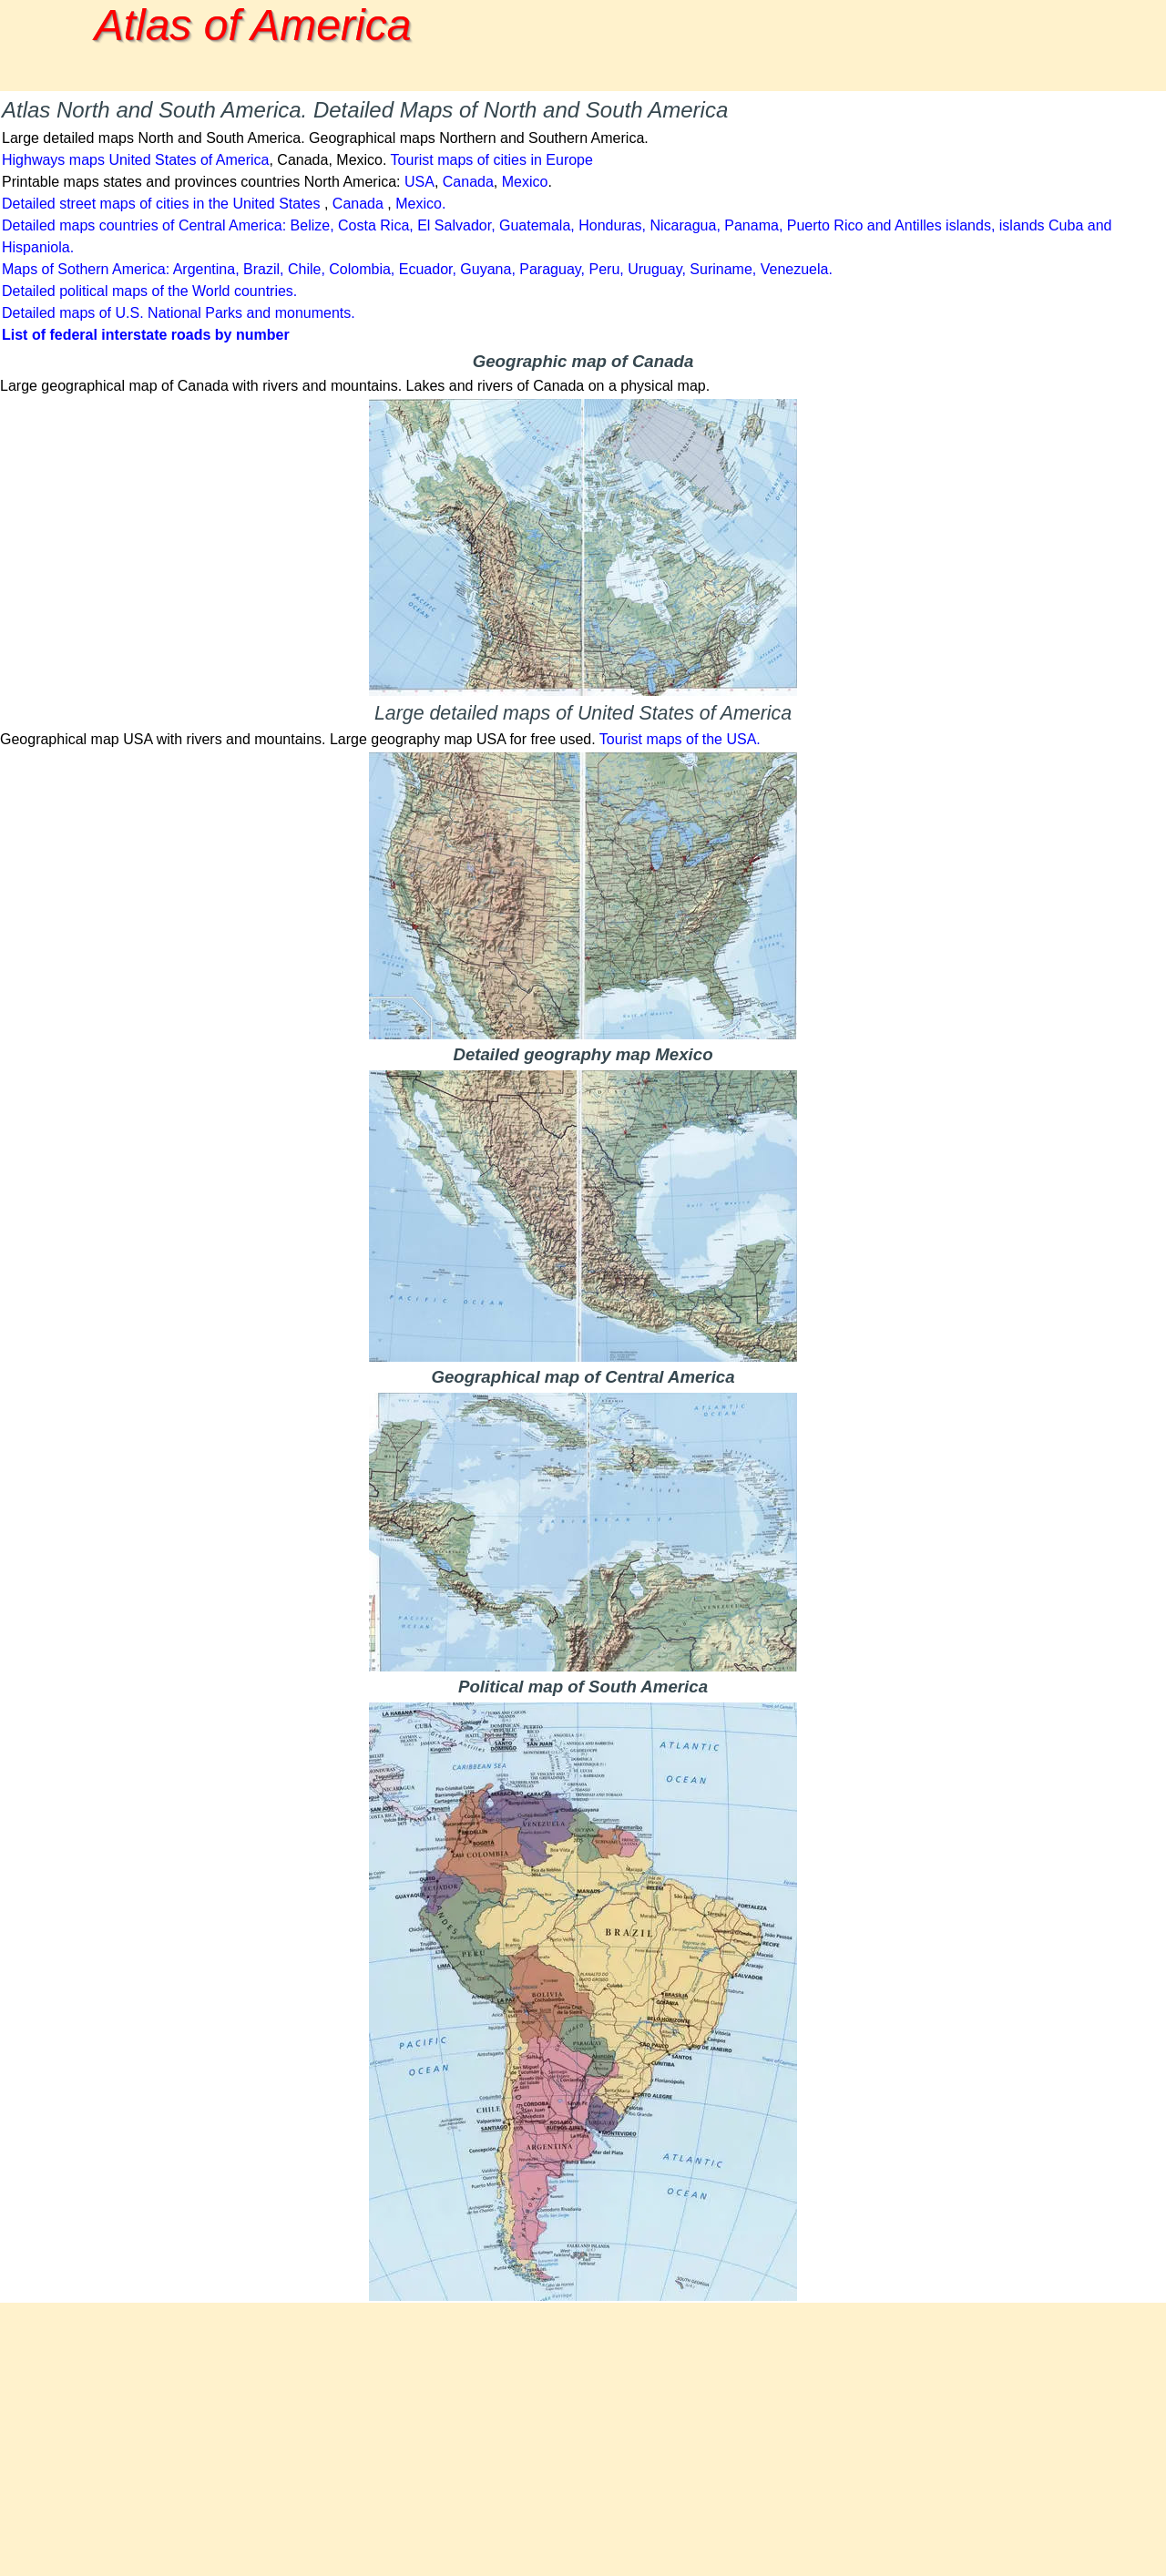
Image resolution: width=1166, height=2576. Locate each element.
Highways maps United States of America (135, 160)
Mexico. (420, 203)
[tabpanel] (583, 220)
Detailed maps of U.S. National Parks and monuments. (178, 313)
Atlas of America (253, 25)
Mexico (525, 181)
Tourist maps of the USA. (680, 739)
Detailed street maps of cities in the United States (161, 203)
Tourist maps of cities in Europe (492, 160)
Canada (468, 181)
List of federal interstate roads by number (146, 334)
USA (419, 181)
